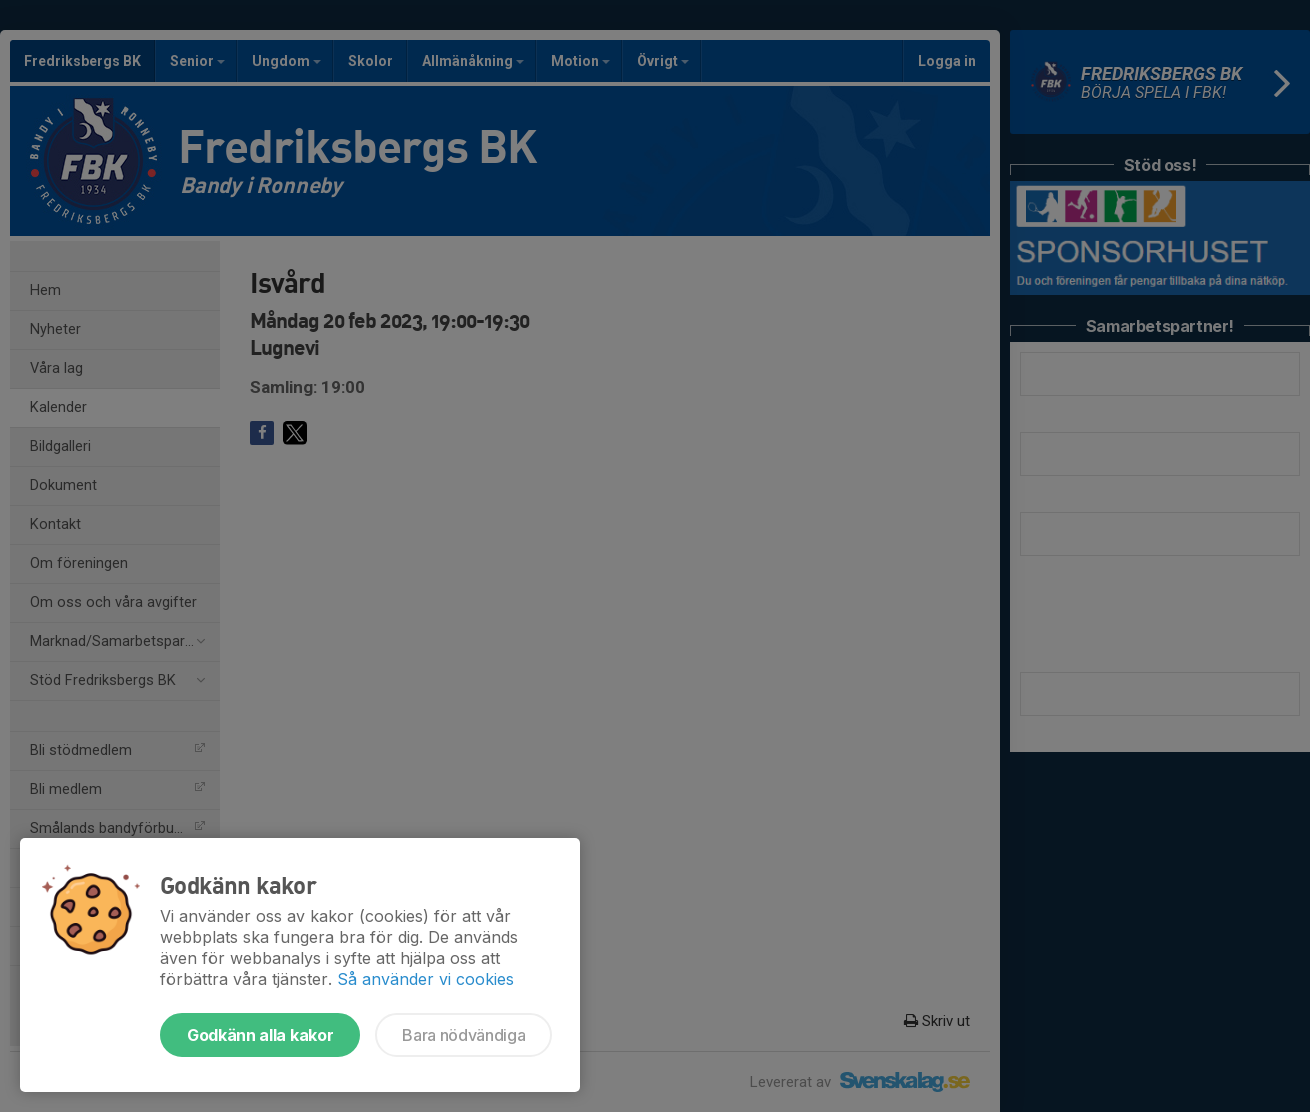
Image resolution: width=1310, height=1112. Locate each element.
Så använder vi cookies (425, 979)
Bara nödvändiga (463, 1035)
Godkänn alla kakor (260, 1035)
